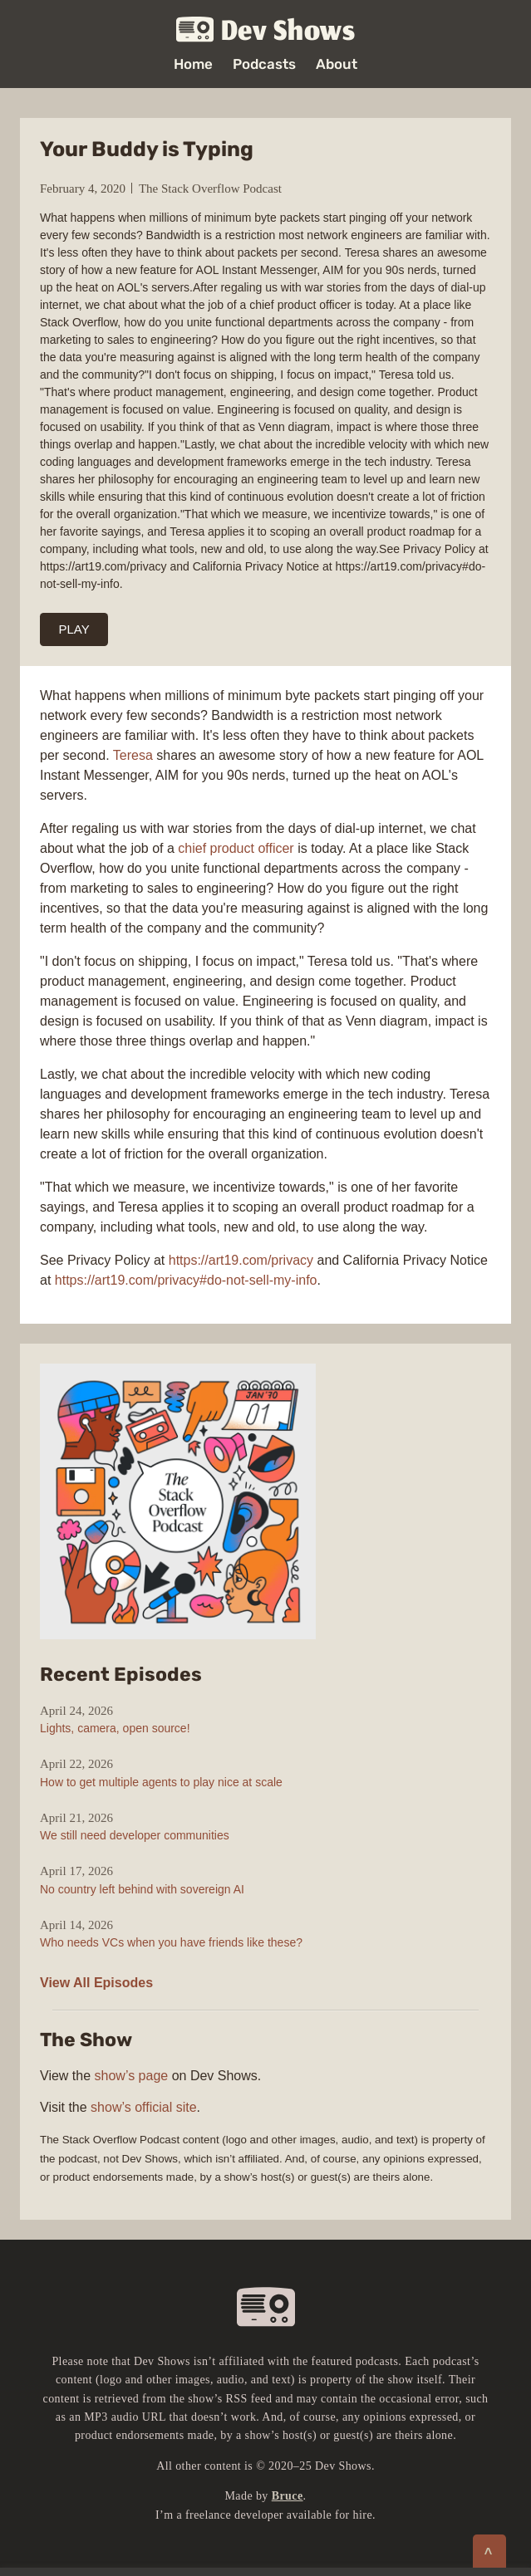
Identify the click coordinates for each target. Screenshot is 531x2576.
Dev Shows (266, 30)
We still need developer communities (134, 1835)
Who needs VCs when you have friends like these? (171, 1942)
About (336, 64)
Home (193, 64)
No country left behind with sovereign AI (142, 1889)
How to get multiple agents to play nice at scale (161, 1782)
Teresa (133, 755)
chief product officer (235, 848)
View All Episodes (96, 1983)
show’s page (132, 2076)
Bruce (287, 2496)
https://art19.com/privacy (241, 1260)
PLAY (74, 629)
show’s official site (143, 2107)
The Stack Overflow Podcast (210, 188)
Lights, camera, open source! (115, 1728)
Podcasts (264, 64)
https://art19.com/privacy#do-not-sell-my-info (186, 1280)
